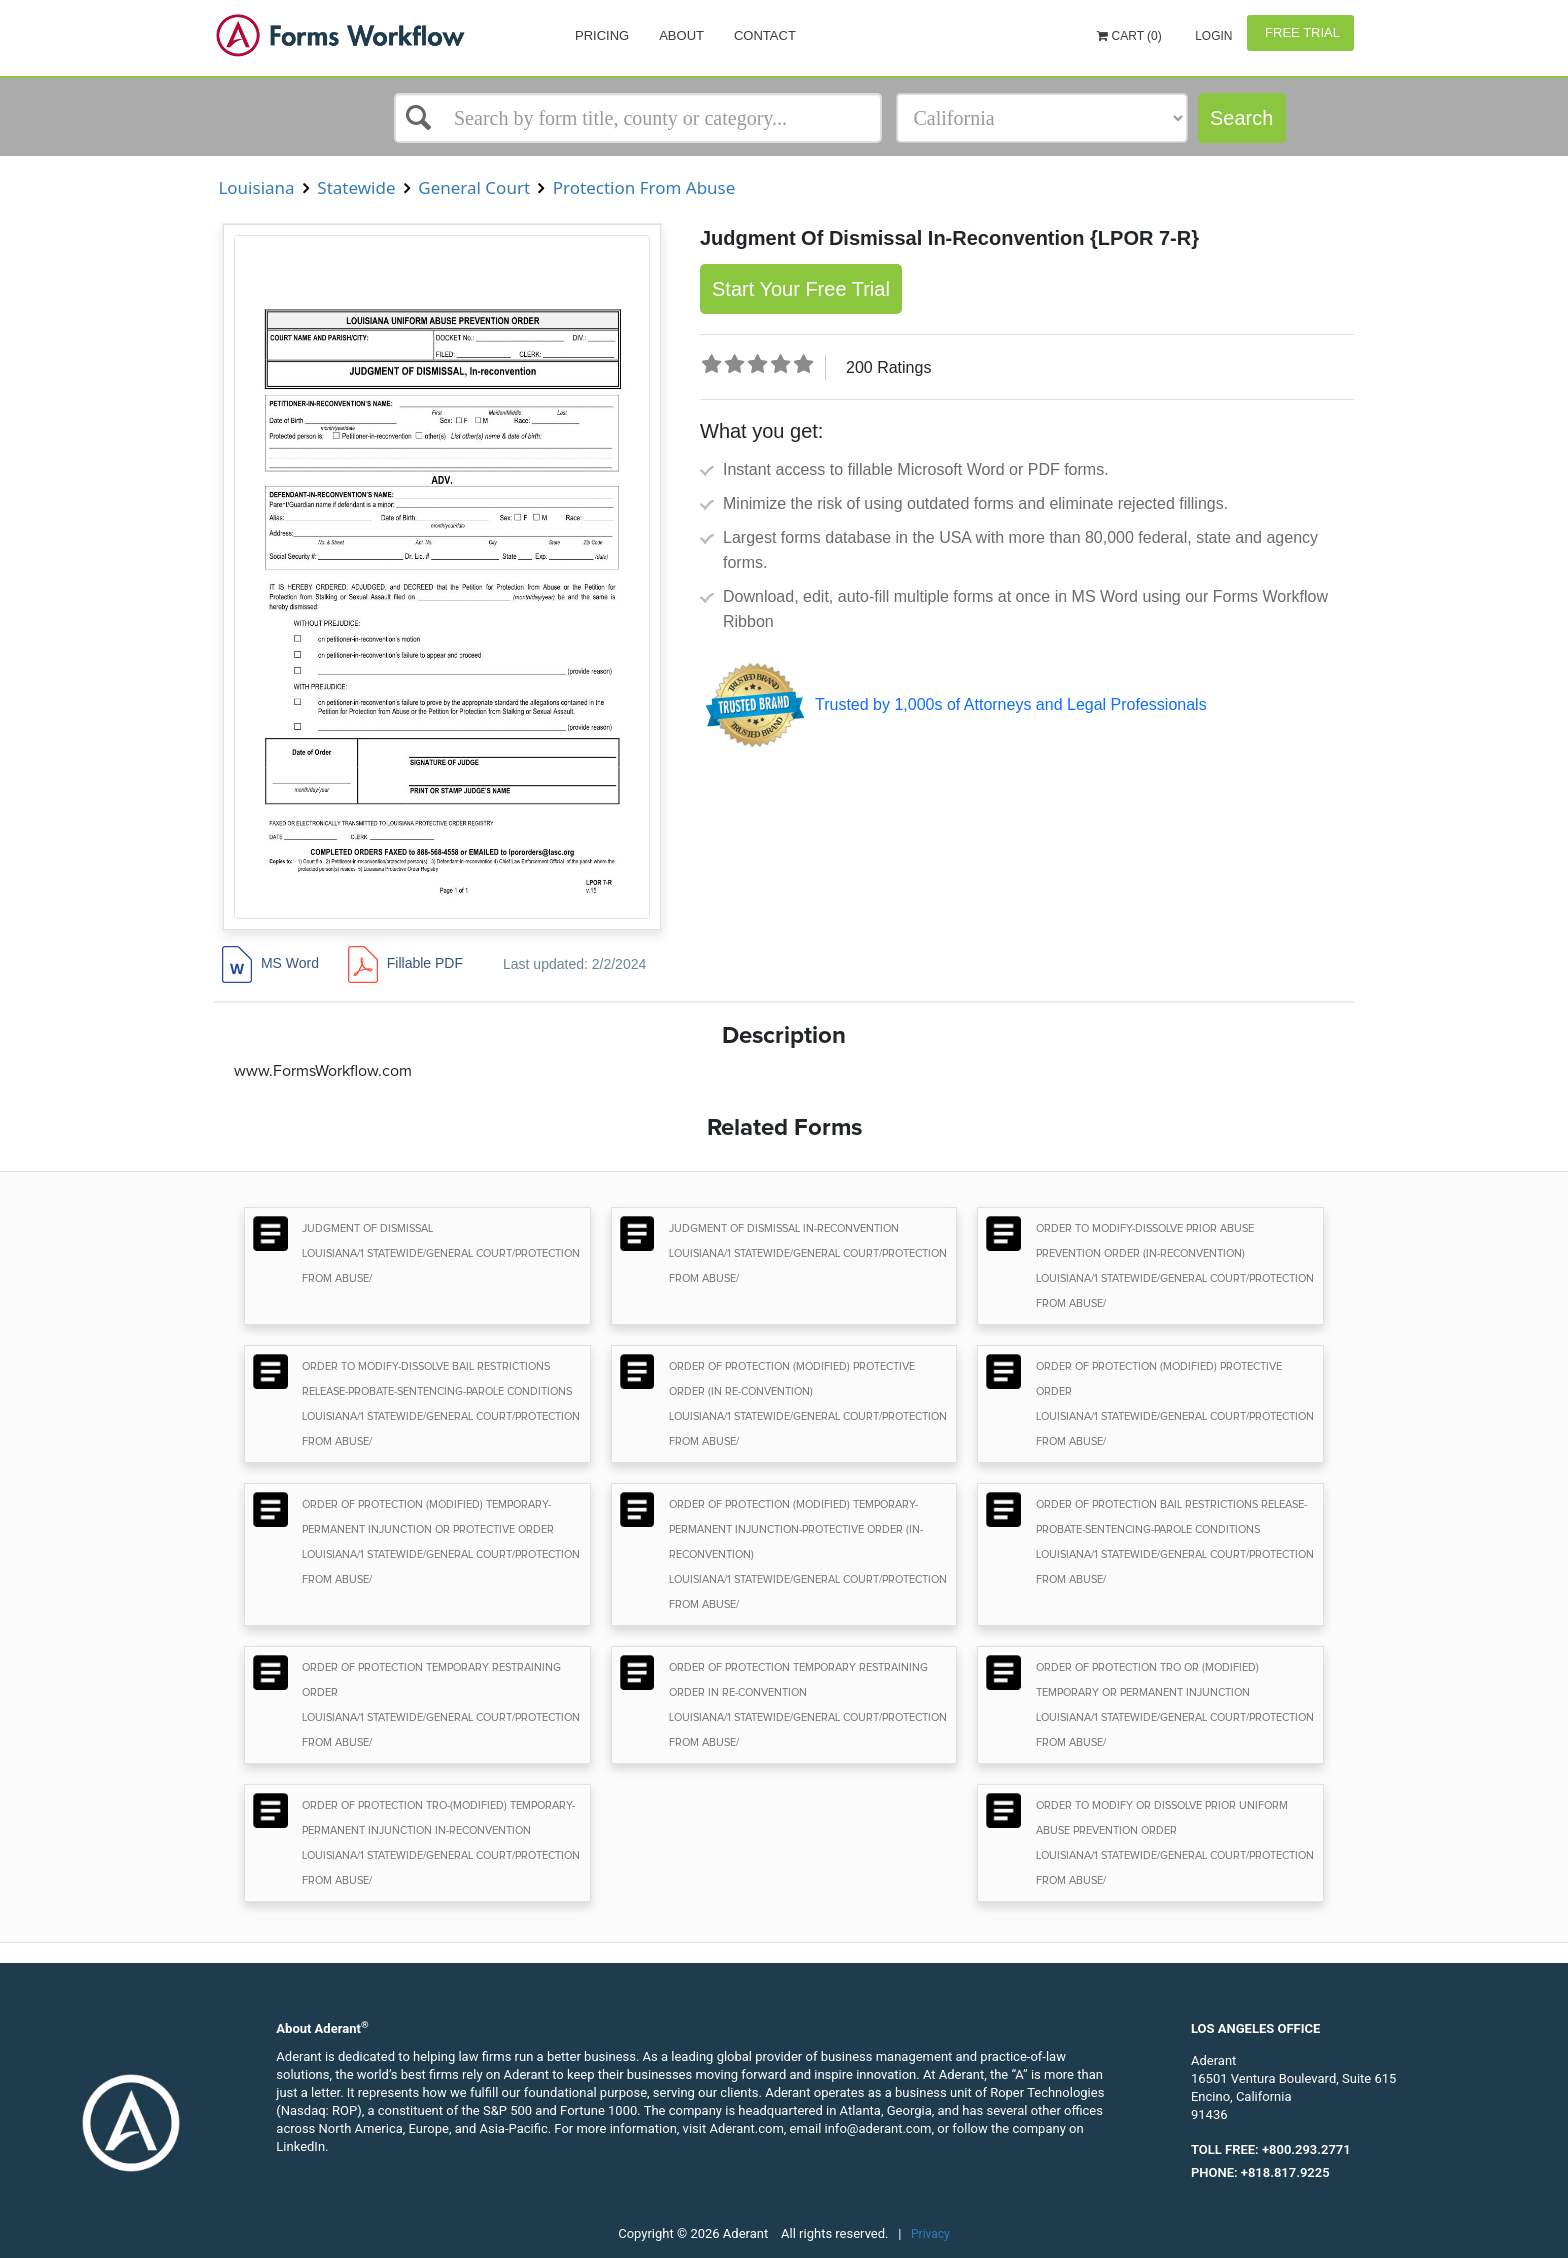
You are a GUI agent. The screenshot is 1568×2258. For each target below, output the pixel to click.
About (681, 35)
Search (1241, 118)
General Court (474, 187)
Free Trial (1300, 32)
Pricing (602, 35)
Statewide (356, 187)
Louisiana (256, 187)
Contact (765, 35)
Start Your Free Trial (801, 289)
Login (1212, 36)
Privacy (930, 2234)
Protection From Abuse (643, 187)
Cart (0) (1129, 36)
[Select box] (638, 118)
